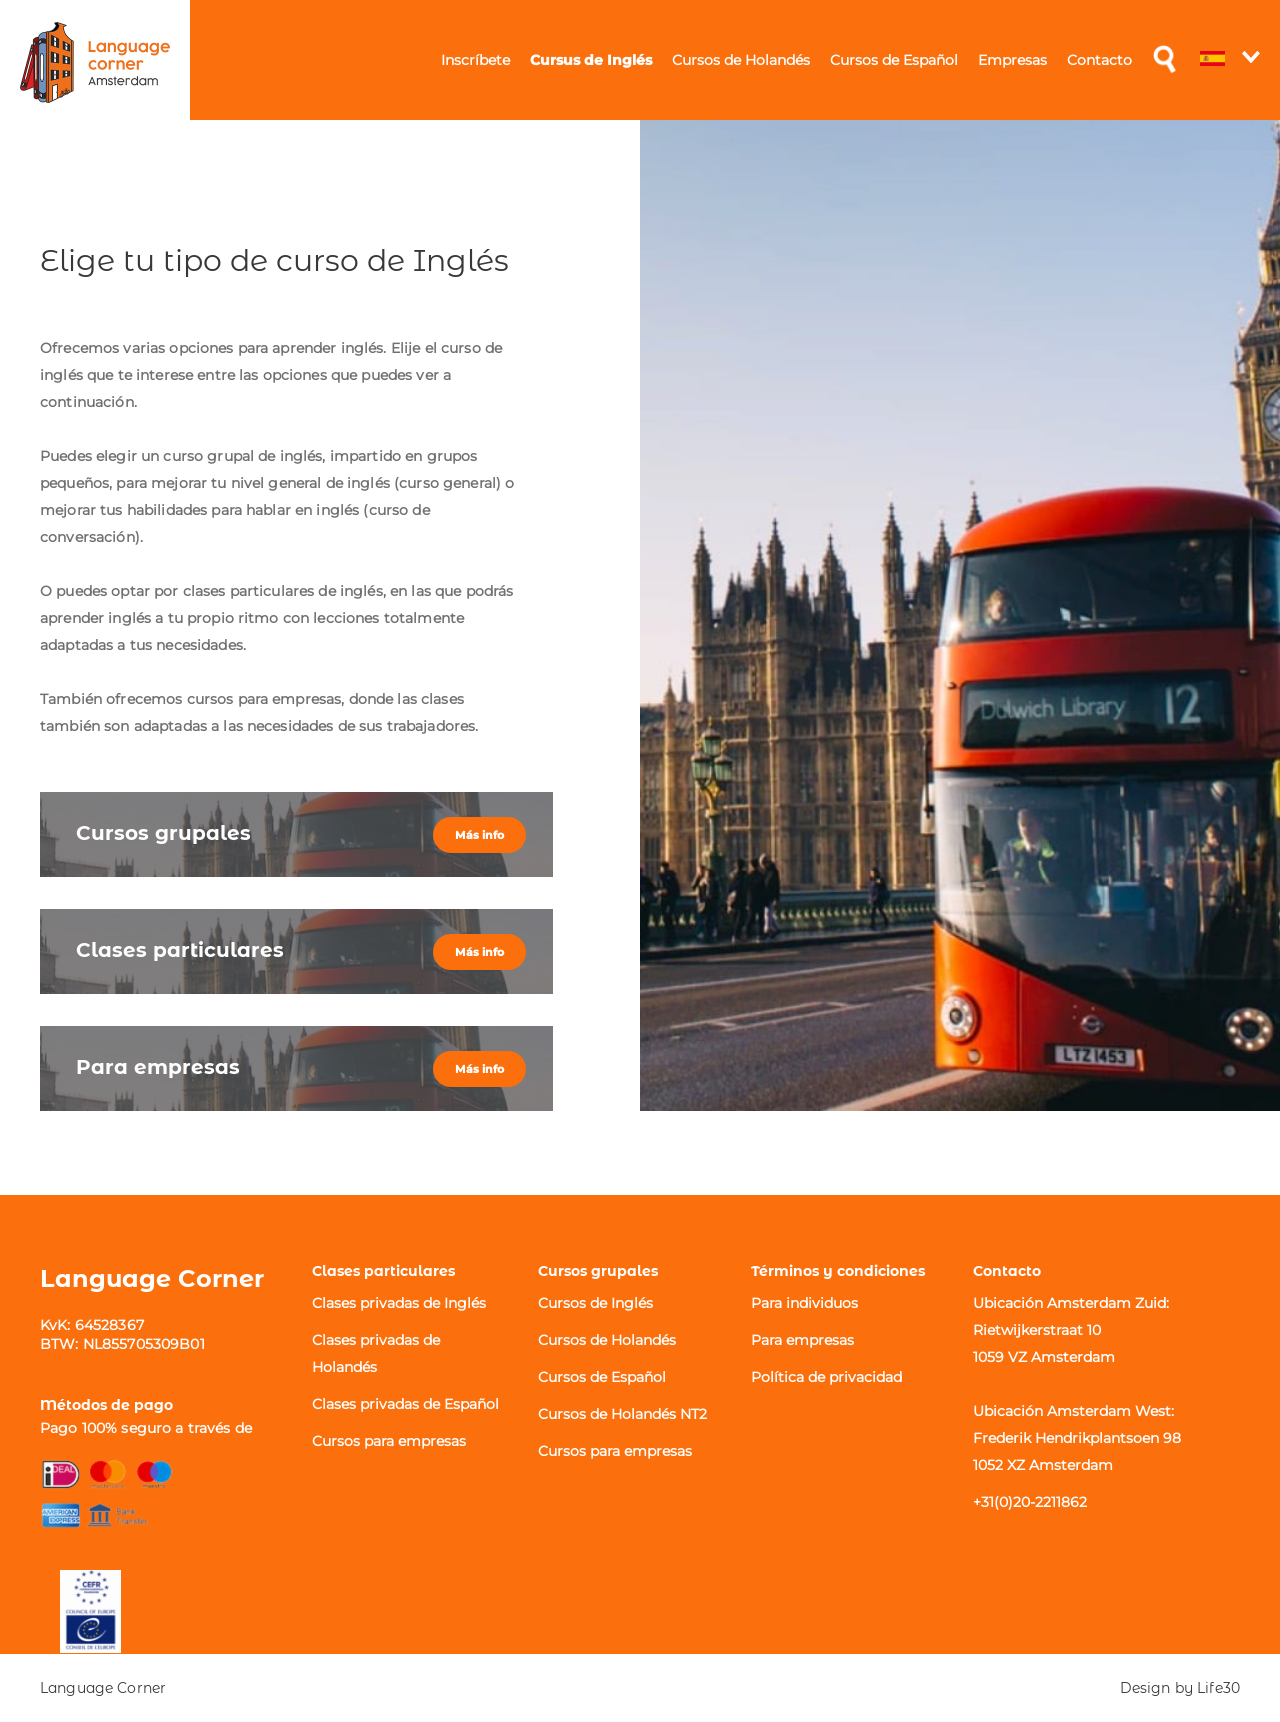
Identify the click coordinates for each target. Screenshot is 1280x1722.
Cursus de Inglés (591, 60)
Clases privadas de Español (405, 1404)
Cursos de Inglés (595, 1303)
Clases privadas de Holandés (376, 1353)
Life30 (1218, 1688)
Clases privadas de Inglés (399, 1303)
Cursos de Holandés (741, 60)
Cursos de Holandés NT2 (622, 1414)
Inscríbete (475, 60)
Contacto (1099, 60)
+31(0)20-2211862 (1030, 1502)
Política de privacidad (826, 1377)
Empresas (1012, 60)
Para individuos (804, 1303)
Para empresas (802, 1340)
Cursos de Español (894, 60)
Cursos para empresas (389, 1441)
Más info (479, 835)
